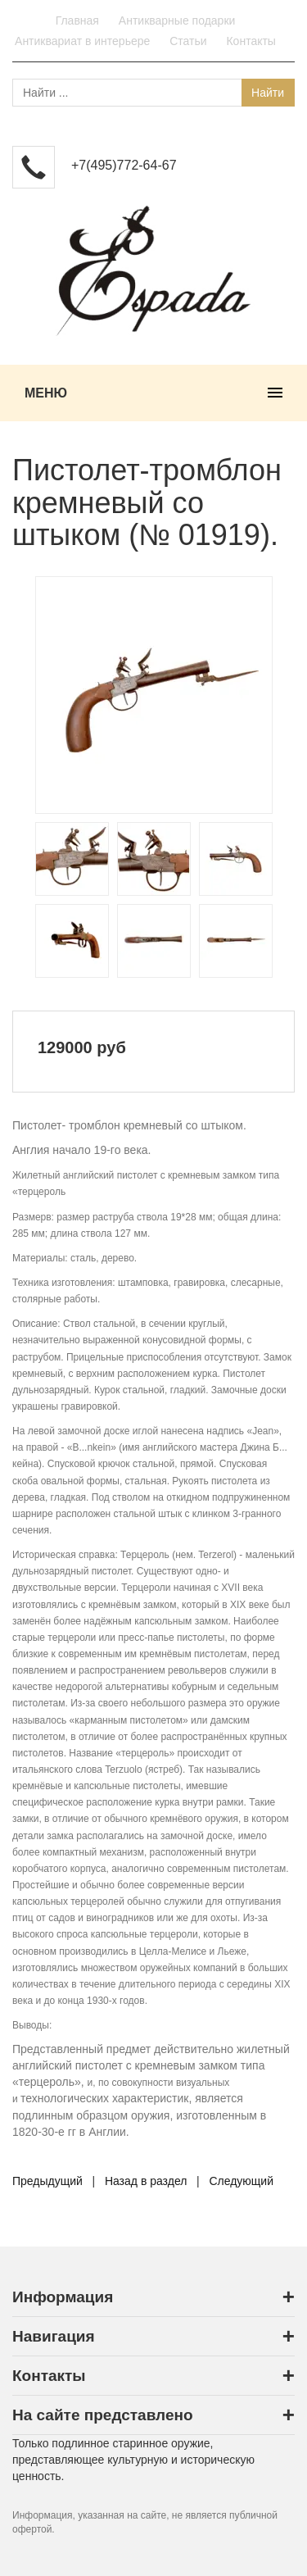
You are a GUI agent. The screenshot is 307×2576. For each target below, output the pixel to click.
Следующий (241, 2181)
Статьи (187, 41)
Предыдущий (47, 2181)
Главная (77, 20)
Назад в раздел (146, 2181)
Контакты (250, 41)
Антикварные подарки (177, 20)
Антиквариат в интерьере (82, 41)
